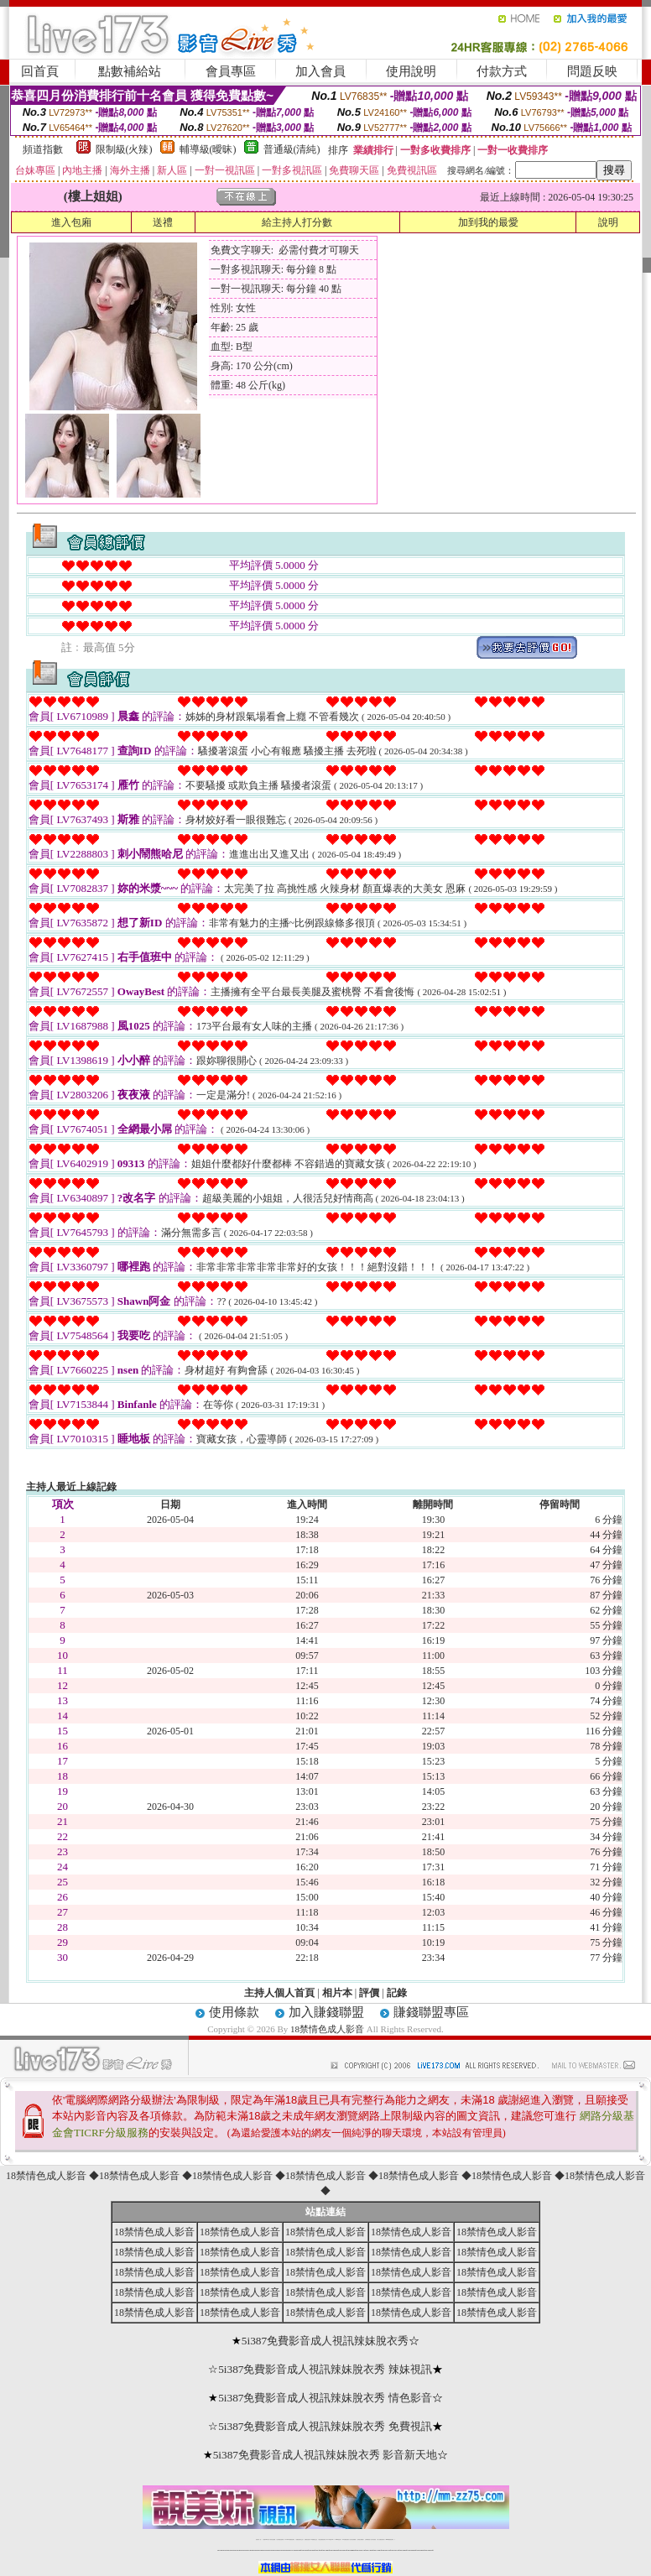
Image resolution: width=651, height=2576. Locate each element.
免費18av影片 (266, 2539)
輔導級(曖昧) (208, 149)
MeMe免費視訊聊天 (390, 2539)
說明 (608, 222)
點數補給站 (129, 71)
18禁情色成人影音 (327, 2029)
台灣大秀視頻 (373, 2539)
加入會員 (320, 71)
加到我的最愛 (488, 222)
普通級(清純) (291, 149)
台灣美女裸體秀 (360, 2539)
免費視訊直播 (307, 2539)
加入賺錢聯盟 (326, 2012)
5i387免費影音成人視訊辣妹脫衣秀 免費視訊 (325, 2426)
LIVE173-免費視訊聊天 (289, 2539)
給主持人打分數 (297, 222)
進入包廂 (71, 222)
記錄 (397, 1993)
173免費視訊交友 (313, 2539)
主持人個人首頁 (279, 1993)
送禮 (163, 222)
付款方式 (502, 71)
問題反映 (592, 71)
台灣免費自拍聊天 (280, 2539)
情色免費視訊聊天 (322, 2539)
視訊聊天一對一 (259, 2539)
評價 (369, 1993)
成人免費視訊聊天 (381, 2539)
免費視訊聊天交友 (299, 2539)
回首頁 (40, 71)
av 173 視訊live (330, 2539)
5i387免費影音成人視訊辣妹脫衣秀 (325, 2340)
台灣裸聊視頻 (367, 2539)
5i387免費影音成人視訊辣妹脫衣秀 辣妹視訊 (325, 2369)
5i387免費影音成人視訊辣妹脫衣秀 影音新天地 (325, 2454)
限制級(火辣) (124, 149)
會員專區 (231, 71)
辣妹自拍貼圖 (272, 2539)
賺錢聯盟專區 (431, 2012)
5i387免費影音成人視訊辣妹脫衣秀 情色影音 (325, 2397)
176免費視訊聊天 (345, 2539)
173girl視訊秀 (338, 2539)
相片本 (337, 1993)
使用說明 (411, 71)
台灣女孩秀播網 (353, 2539)
